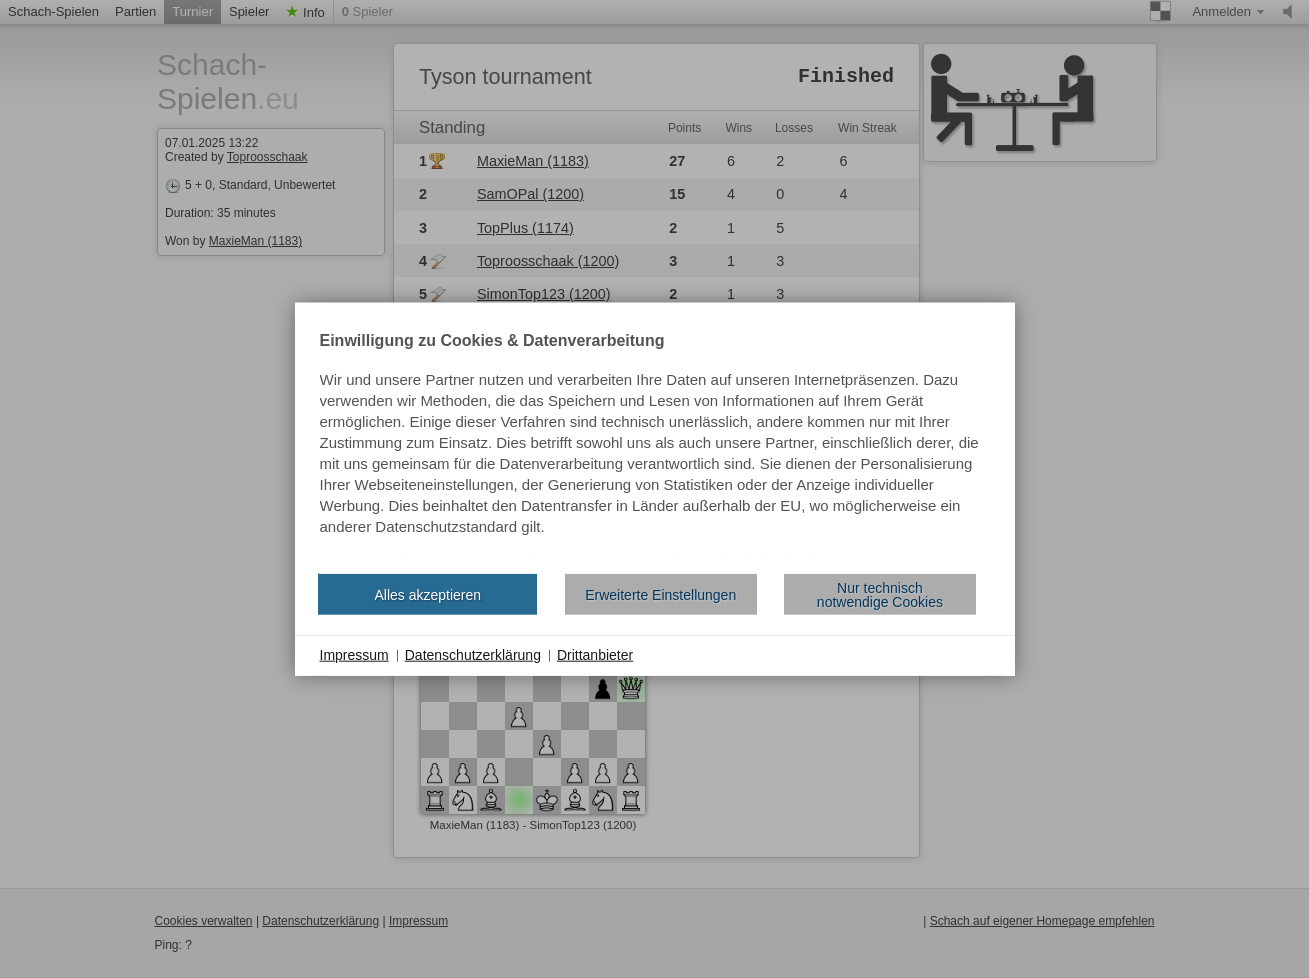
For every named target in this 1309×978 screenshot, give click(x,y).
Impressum (354, 655)
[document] (655, 446)
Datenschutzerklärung (473, 655)
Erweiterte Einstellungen (660, 594)
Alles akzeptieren (427, 594)
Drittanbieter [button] (595, 655)
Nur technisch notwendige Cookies (880, 594)
